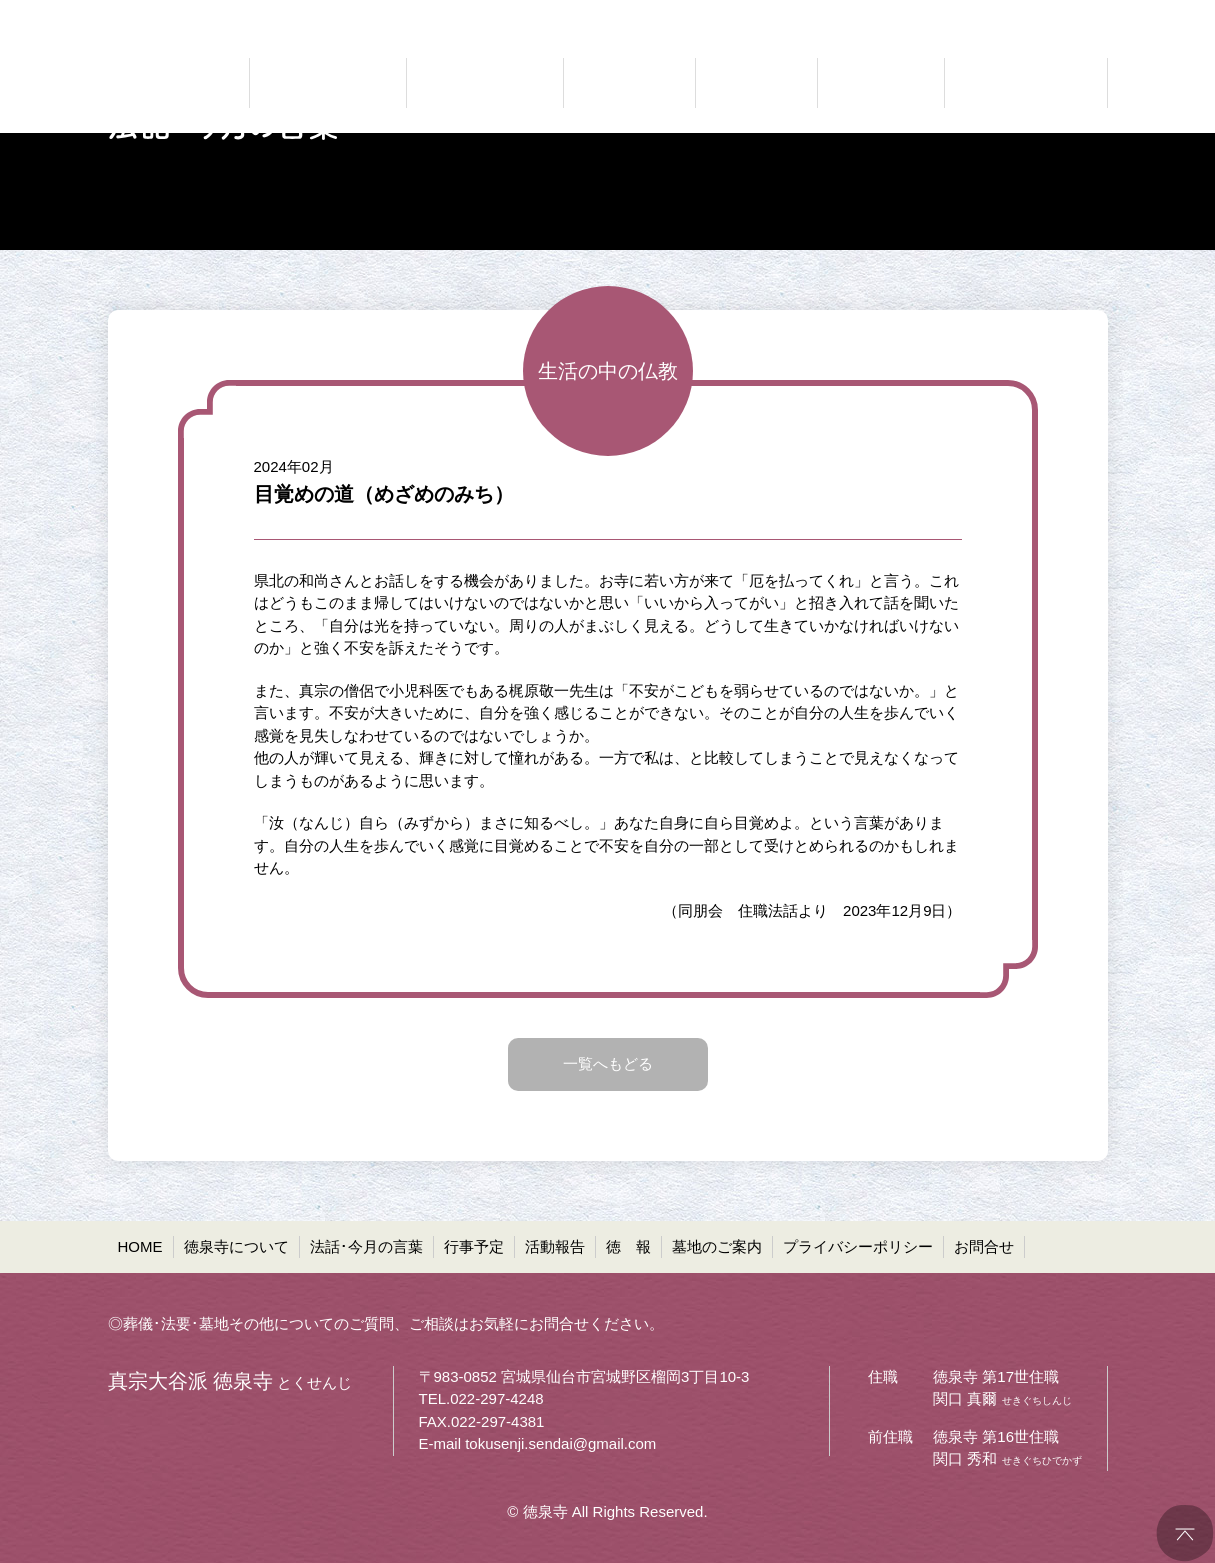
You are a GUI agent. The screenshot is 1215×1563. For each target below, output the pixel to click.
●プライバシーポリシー (938, 15)
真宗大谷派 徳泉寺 (168, 83)
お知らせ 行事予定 (629, 83)
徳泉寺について (236, 1246)
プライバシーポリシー (858, 1246)
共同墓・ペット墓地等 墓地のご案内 (1023, 83)
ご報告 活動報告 (756, 83)
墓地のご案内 (717, 1246)
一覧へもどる (608, 1063)
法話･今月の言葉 (366, 1246)
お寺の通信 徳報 (881, 83)
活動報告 (555, 1246)
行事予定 (474, 1246)
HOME (140, 1246)
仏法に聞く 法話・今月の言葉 (485, 83)
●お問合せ (1072, 15)
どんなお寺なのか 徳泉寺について (328, 83)
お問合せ (984, 1246)
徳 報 (628, 1246)
